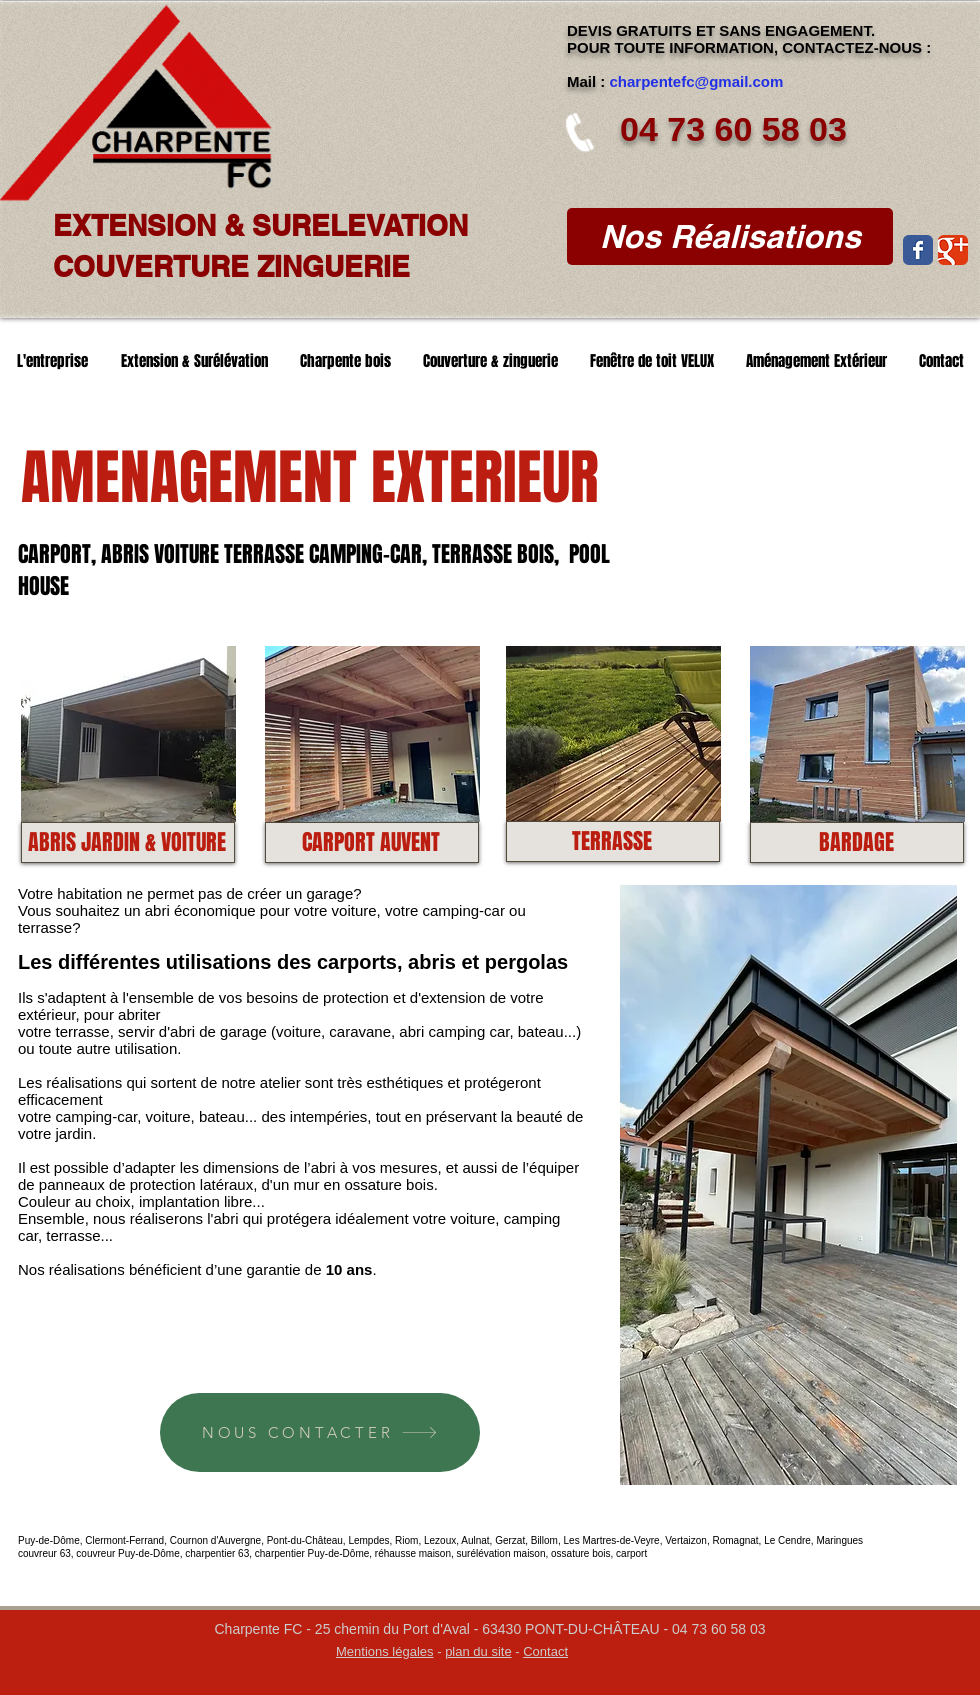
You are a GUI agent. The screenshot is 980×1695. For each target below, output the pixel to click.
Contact (545, 1651)
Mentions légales (385, 1651)
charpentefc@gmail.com (697, 81)
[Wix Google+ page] (953, 250)
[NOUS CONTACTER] (320, 1432)
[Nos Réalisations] (730, 236)
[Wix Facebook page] (918, 250)
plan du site (478, 1651)
